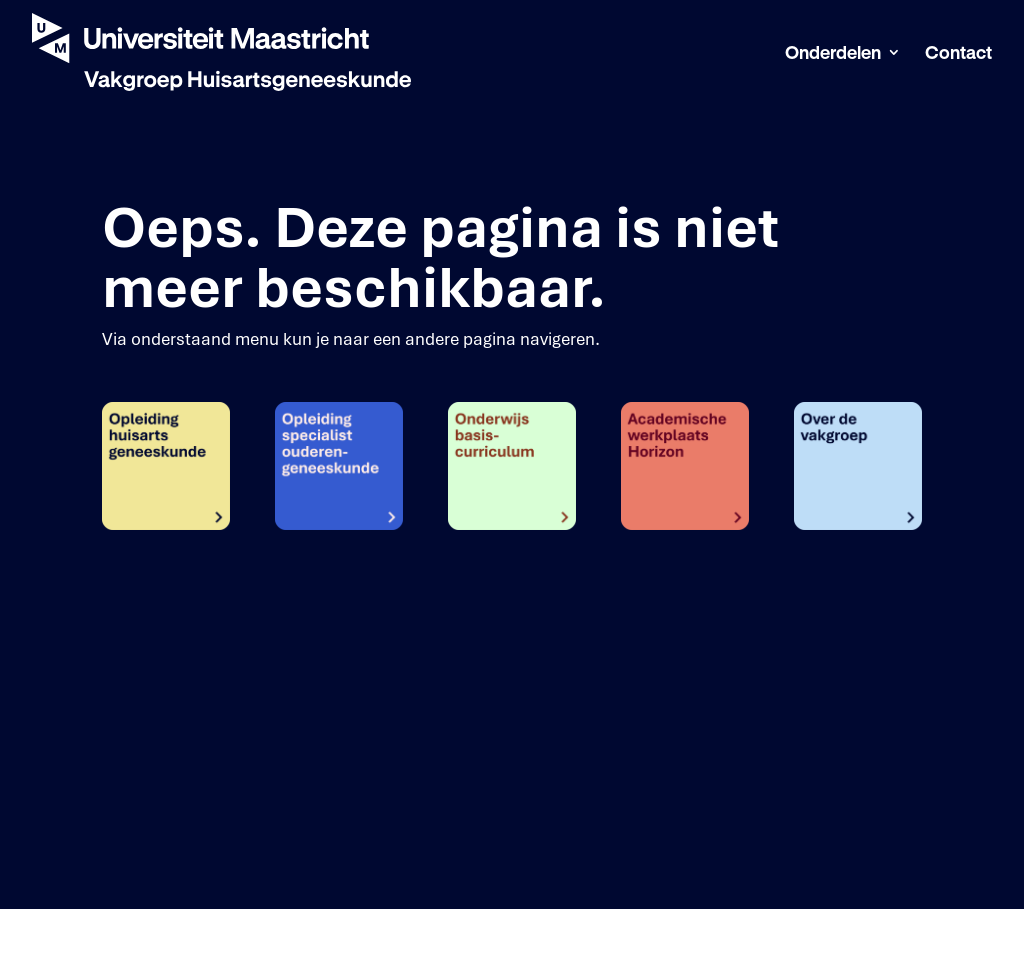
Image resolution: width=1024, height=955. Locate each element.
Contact (958, 53)
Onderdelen (833, 53)
